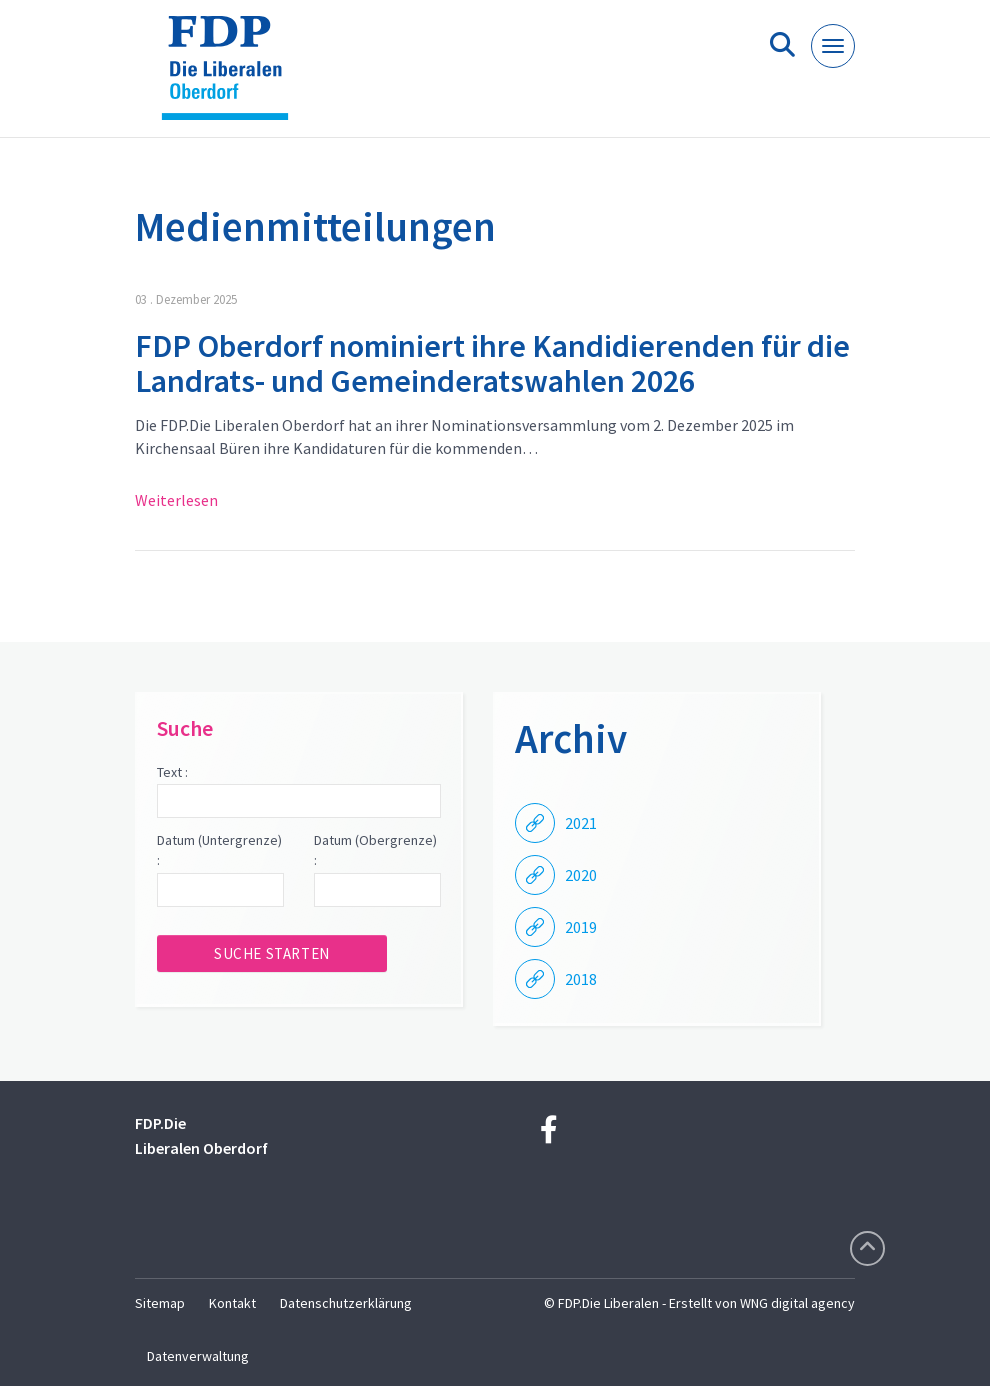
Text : (172, 772)
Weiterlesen (176, 500)
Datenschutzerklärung (346, 1303)
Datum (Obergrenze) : (375, 850)
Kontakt (232, 1303)
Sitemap (160, 1303)
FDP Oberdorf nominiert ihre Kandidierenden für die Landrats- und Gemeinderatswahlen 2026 (492, 363)
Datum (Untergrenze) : (219, 850)
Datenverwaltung (198, 1356)
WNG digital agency (797, 1303)
